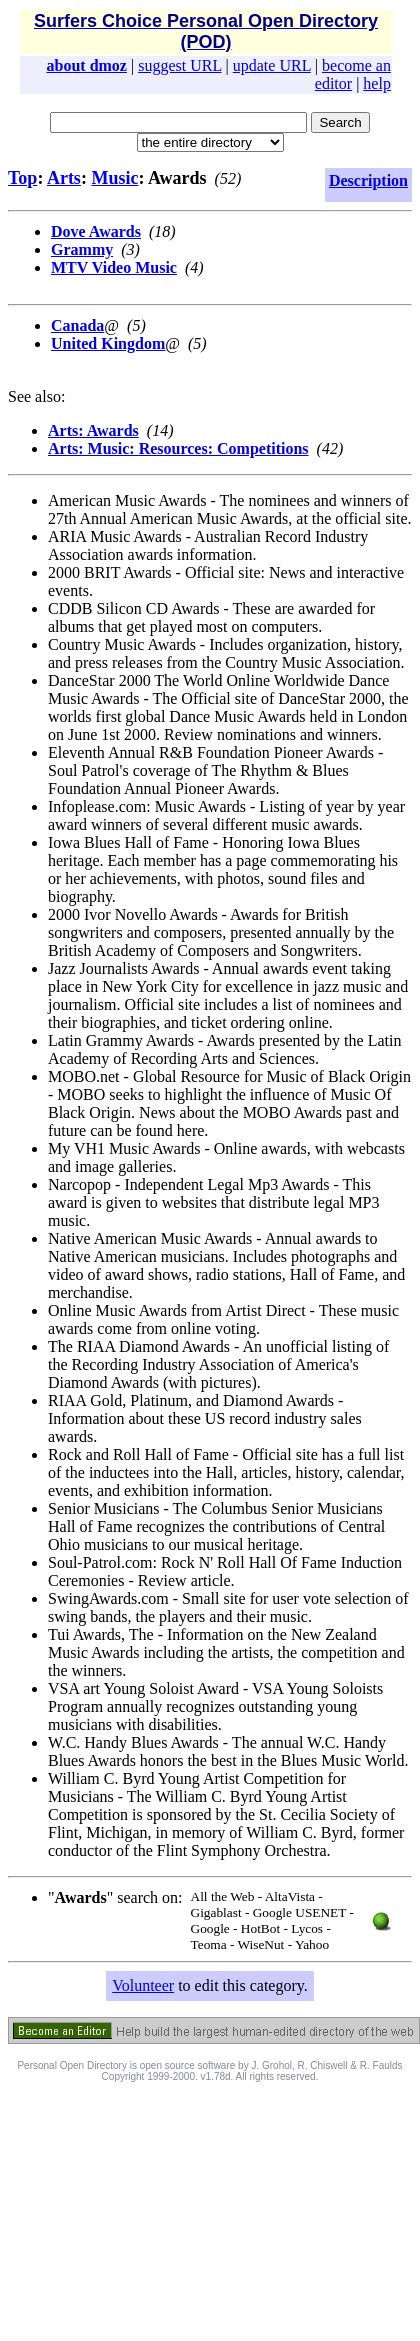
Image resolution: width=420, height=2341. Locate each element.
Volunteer (143, 1985)
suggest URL (179, 65)
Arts (64, 178)
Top (22, 178)
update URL (272, 65)
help (377, 83)
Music (114, 178)
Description (368, 180)
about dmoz (87, 65)
